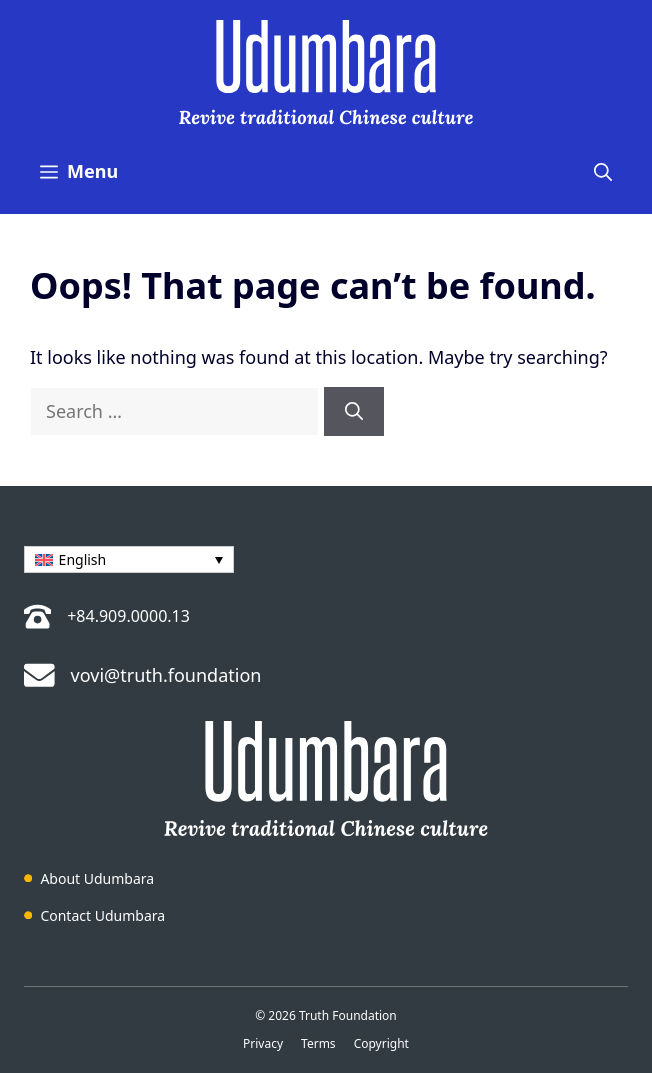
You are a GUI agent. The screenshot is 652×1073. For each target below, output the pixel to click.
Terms (318, 1043)
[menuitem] (129, 559)
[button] (603, 171)
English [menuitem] (83, 559)
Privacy (263, 1043)
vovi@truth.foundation (166, 675)
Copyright (381, 1043)
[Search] (354, 411)
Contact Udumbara (102, 915)
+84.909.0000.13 (128, 616)
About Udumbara (97, 878)
